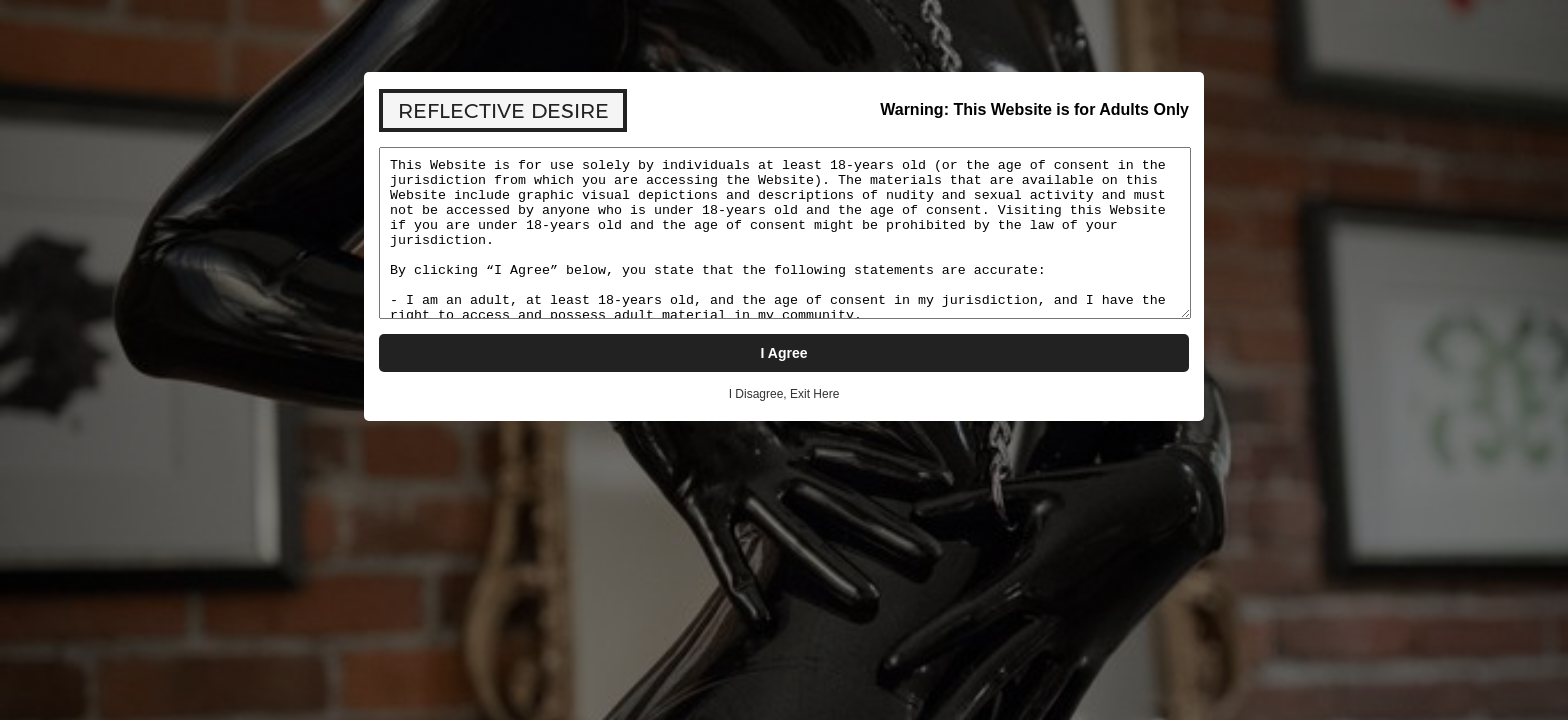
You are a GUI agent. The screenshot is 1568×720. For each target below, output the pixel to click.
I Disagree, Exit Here (784, 394)
